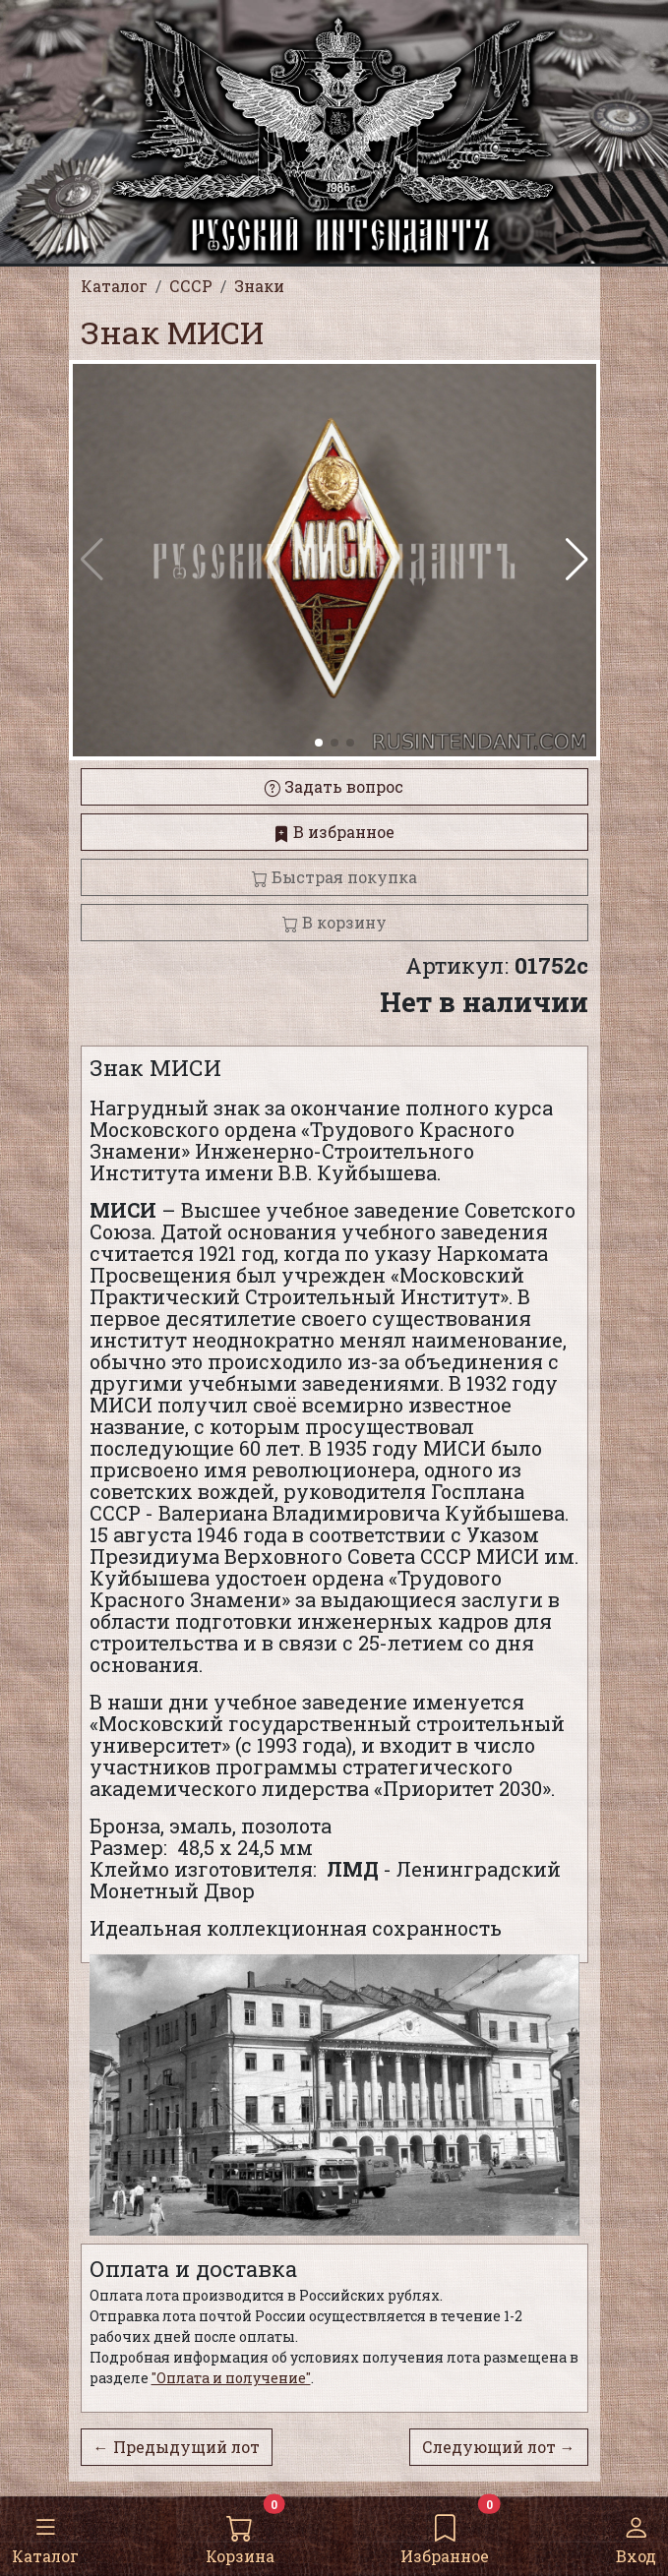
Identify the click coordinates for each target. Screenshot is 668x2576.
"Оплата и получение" (231, 2377)
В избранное (334, 831)
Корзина (240, 2535)
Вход (636, 2535)
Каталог (45, 2535)
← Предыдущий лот (176, 2446)
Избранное (444, 2535)
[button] (577, 559)
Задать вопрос (334, 786)
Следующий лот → (499, 2446)
